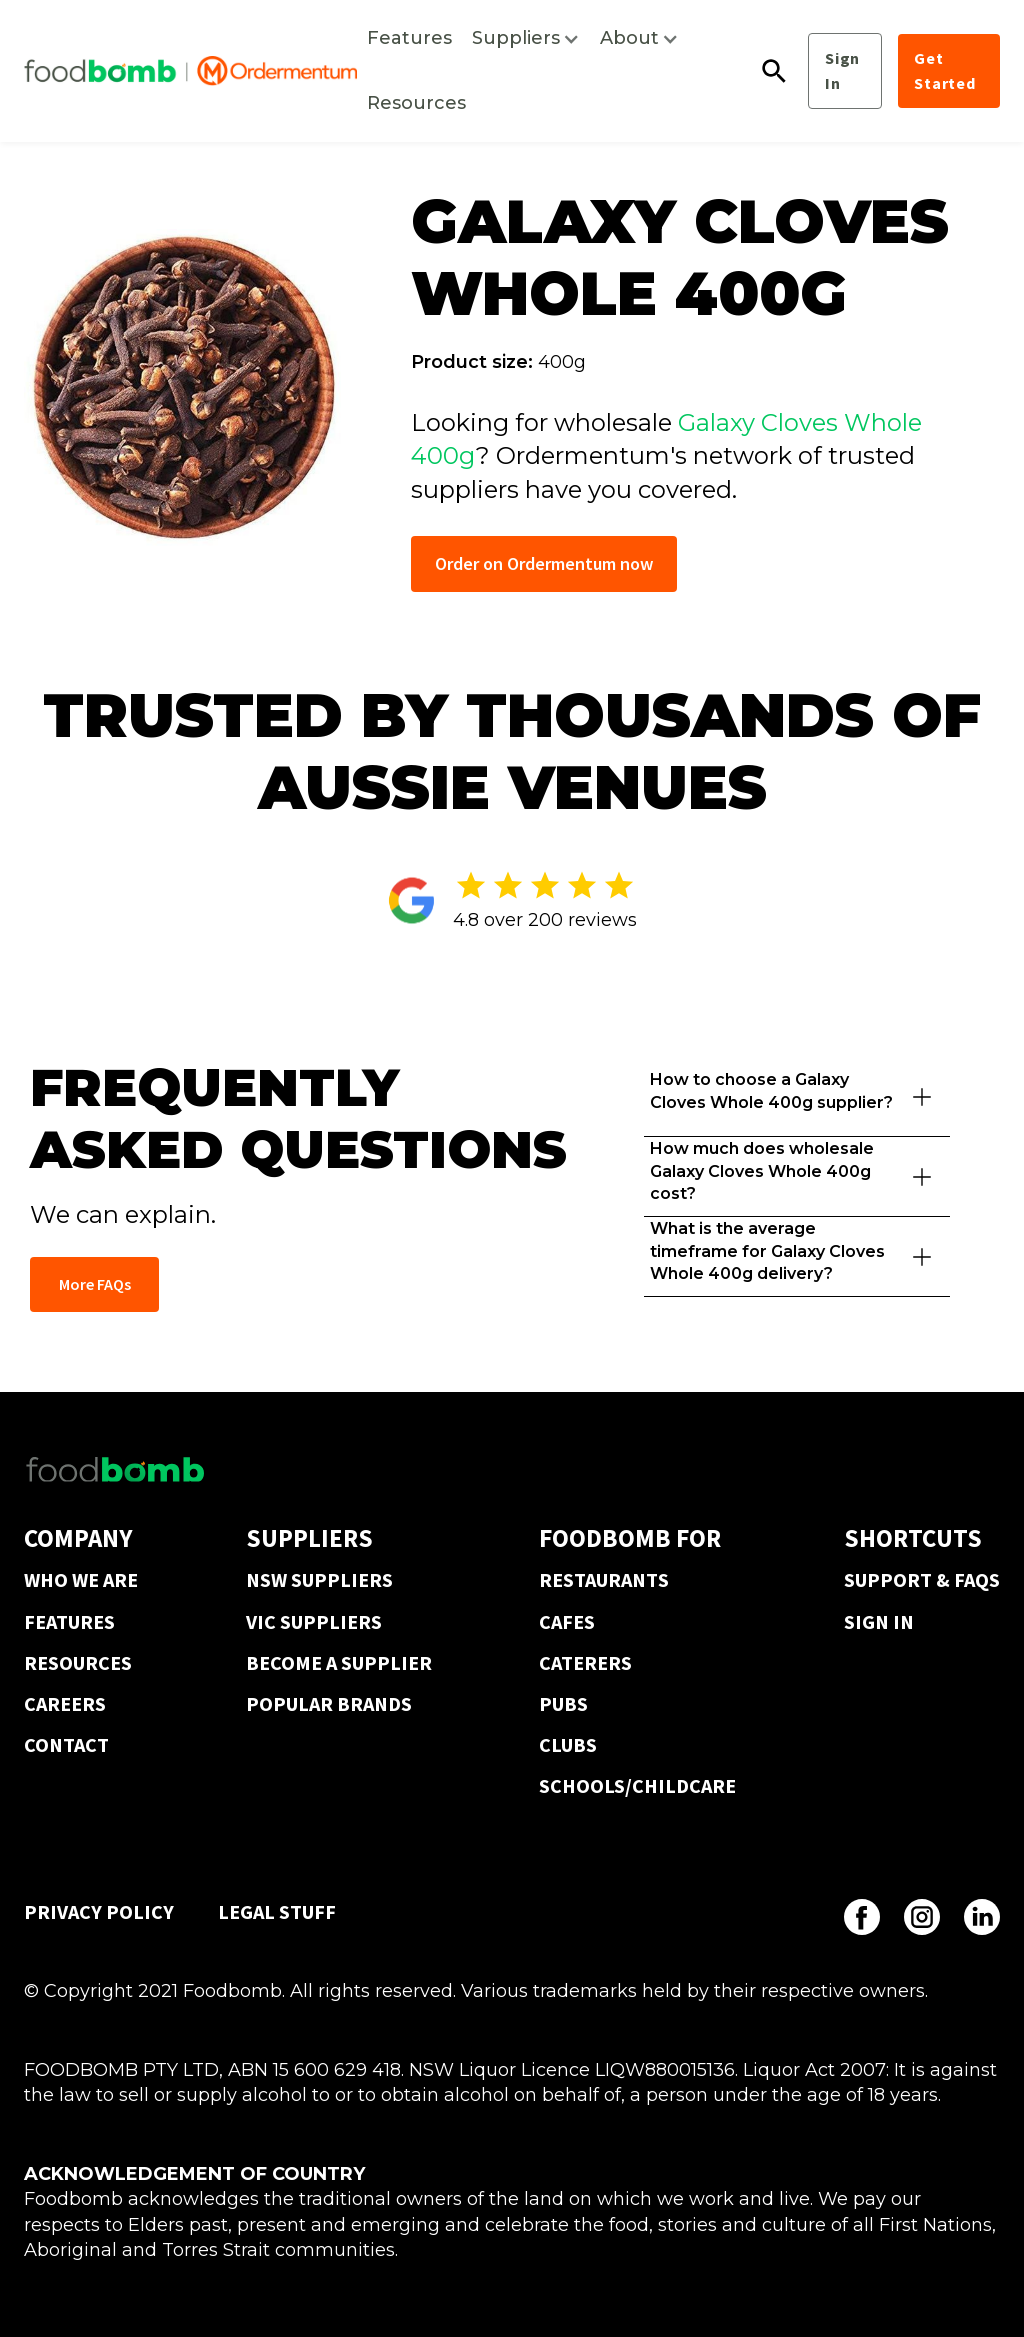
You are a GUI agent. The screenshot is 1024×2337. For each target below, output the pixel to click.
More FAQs (95, 1284)
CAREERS (65, 1703)
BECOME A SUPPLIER (339, 1662)
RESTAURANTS (604, 1579)
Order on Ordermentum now (544, 563)
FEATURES (69, 1621)
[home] (190, 71)
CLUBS (568, 1744)
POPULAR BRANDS (329, 1703)
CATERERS (585, 1662)
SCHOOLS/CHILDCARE (637, 1785)
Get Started (945, 70)
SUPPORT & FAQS (922, 1579)
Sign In (842, 70)
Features (409, 38)
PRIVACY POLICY (99, 1911)
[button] (526, 38)
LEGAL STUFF (277, 1911)
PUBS (563, 1703)
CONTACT (66, 1744)
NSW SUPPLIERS (319, 1579)
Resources (416, 103)
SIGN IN (879, 1621)
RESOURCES (78, 1662)
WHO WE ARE (81, 1579)
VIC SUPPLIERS (314, 1621)
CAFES (567, 1621)
